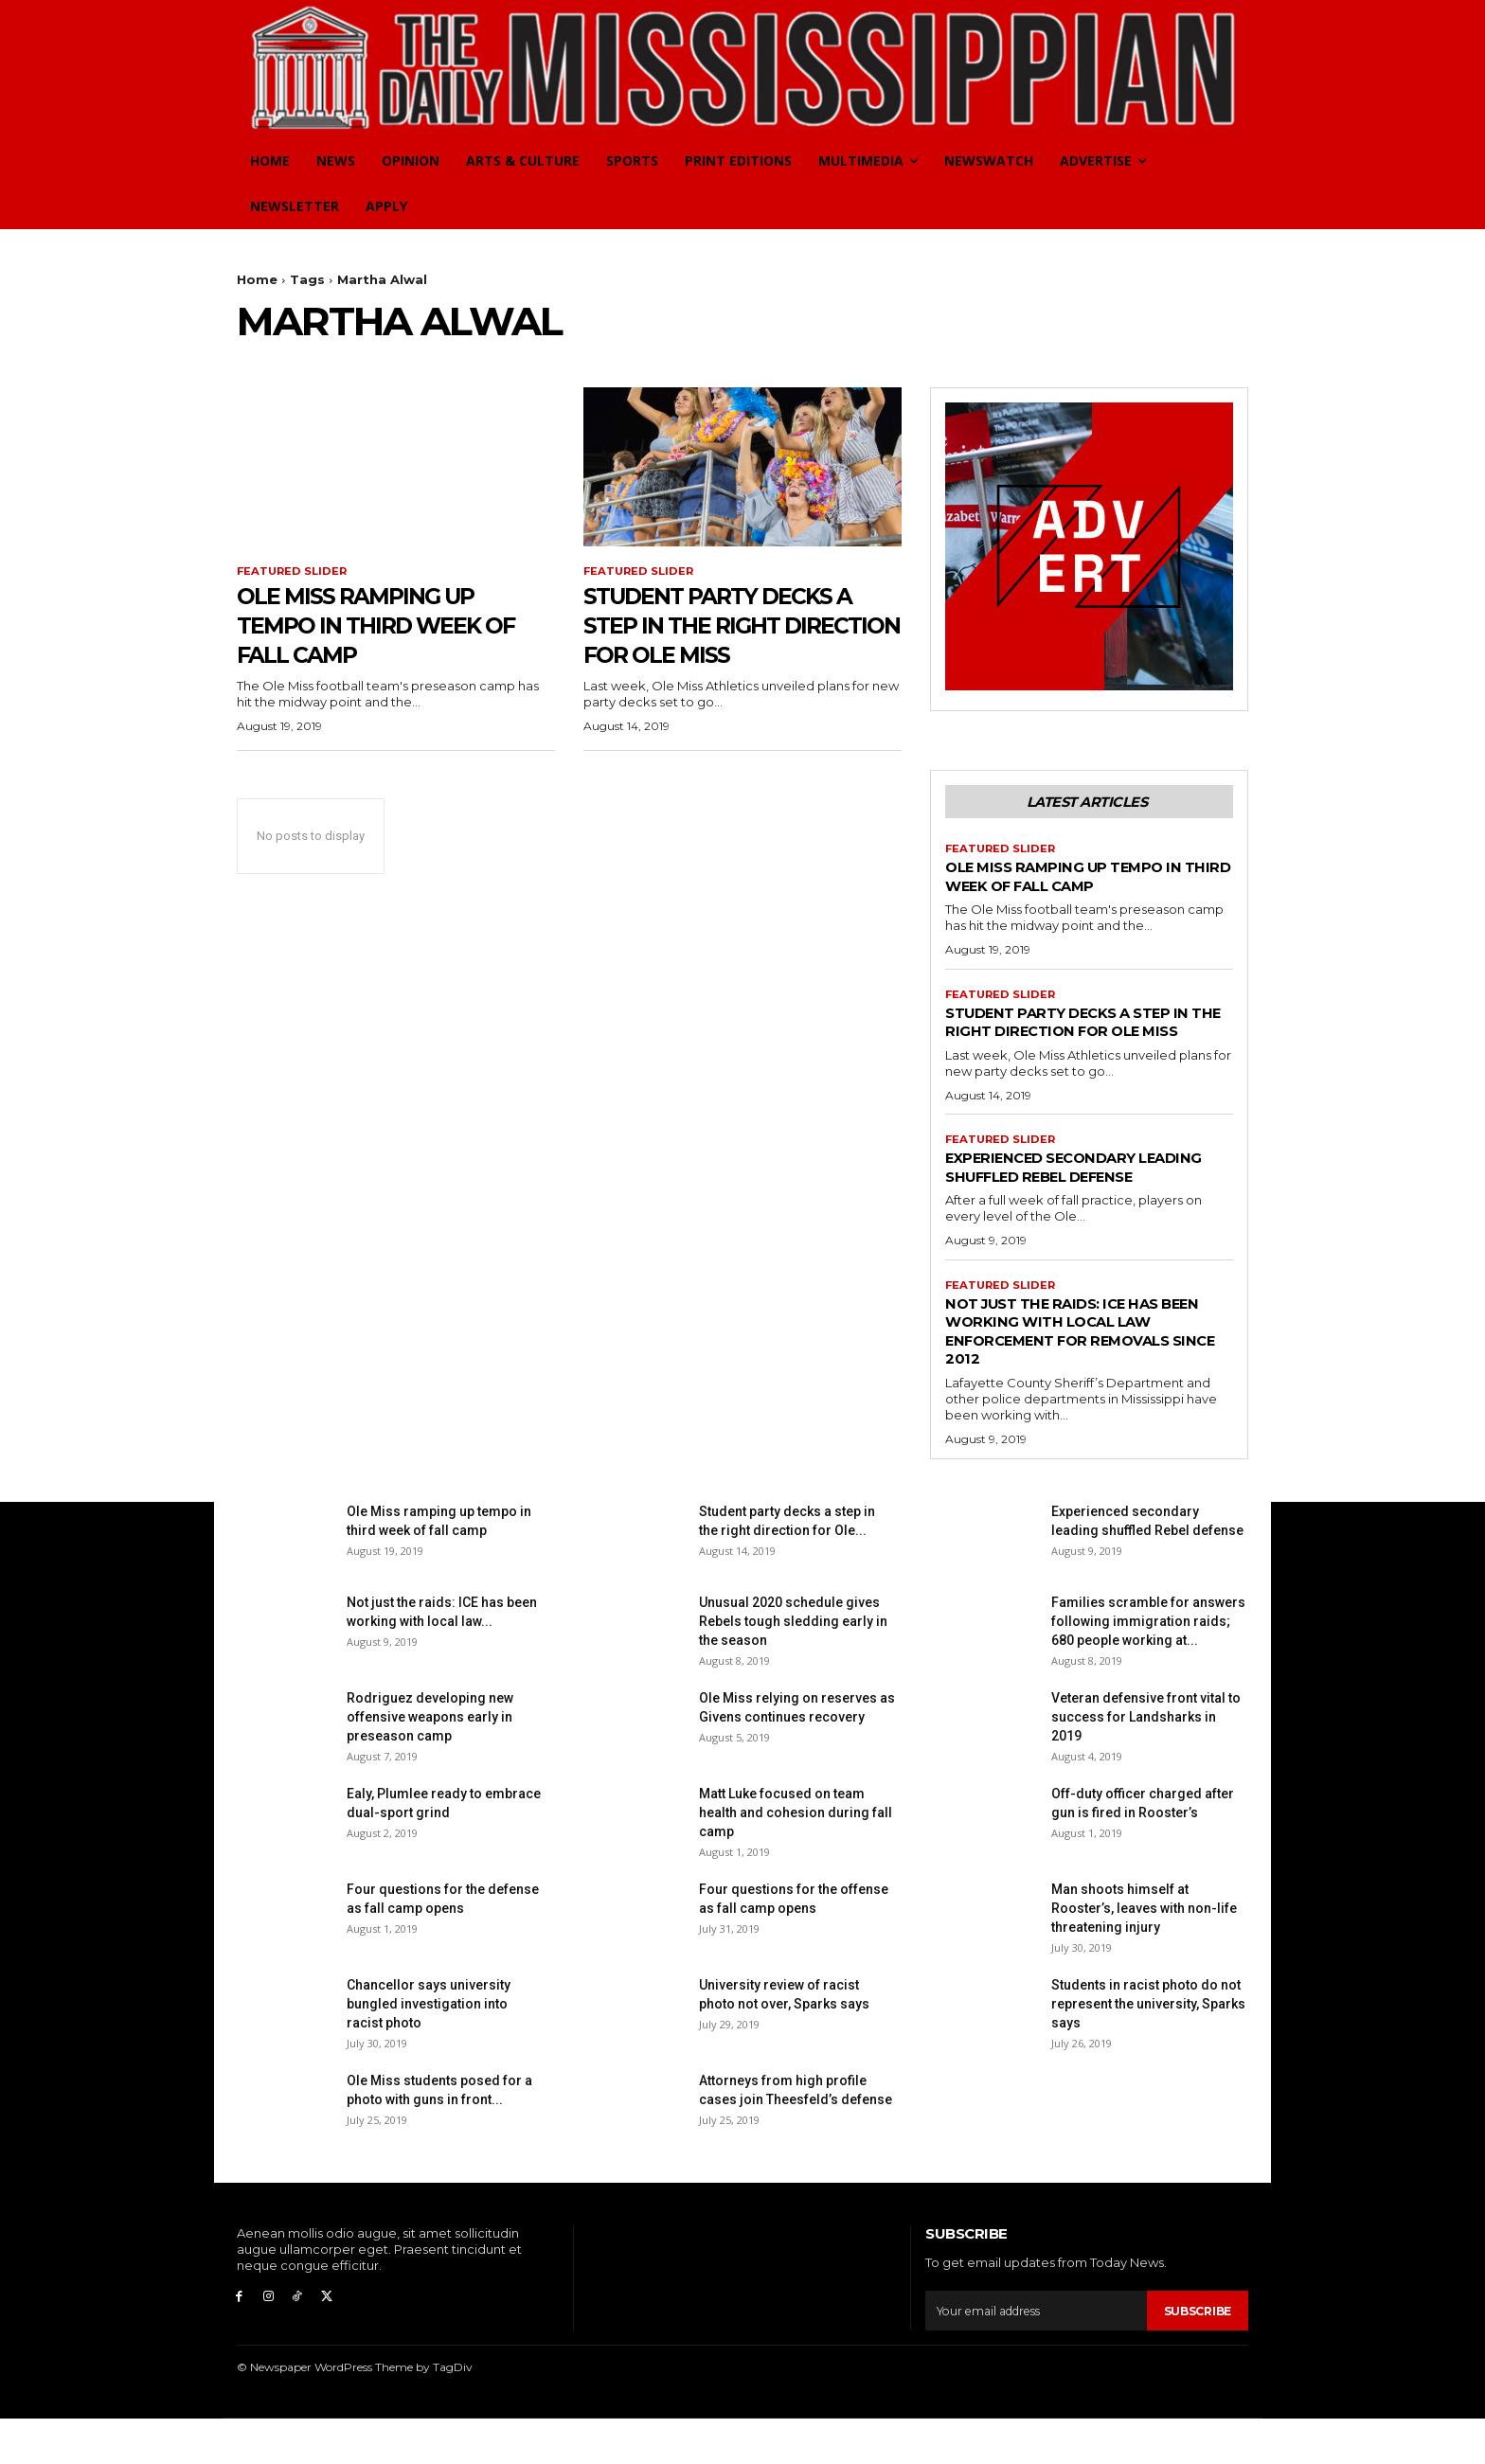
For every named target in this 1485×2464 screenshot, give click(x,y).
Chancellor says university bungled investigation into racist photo (428, 2050)
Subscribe (1194, 2356)
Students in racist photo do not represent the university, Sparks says (1148, 2050)
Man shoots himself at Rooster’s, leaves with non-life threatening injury (1144, 1954)
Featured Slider (294, 572)
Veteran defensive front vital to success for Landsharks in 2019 (1146, 1763)
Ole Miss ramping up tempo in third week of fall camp (382, 625)
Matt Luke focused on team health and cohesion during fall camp (795, 1858)
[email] (1032, 2356)
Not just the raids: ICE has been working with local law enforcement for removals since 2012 (1086, 1376)
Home (257, 279)
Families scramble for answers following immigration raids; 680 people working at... (1148, 1667)
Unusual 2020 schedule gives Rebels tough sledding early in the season (793, 1667)
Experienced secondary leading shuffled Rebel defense (1055, 1202)
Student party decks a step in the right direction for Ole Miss (742, 625)
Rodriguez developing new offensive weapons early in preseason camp (430, 1763)
